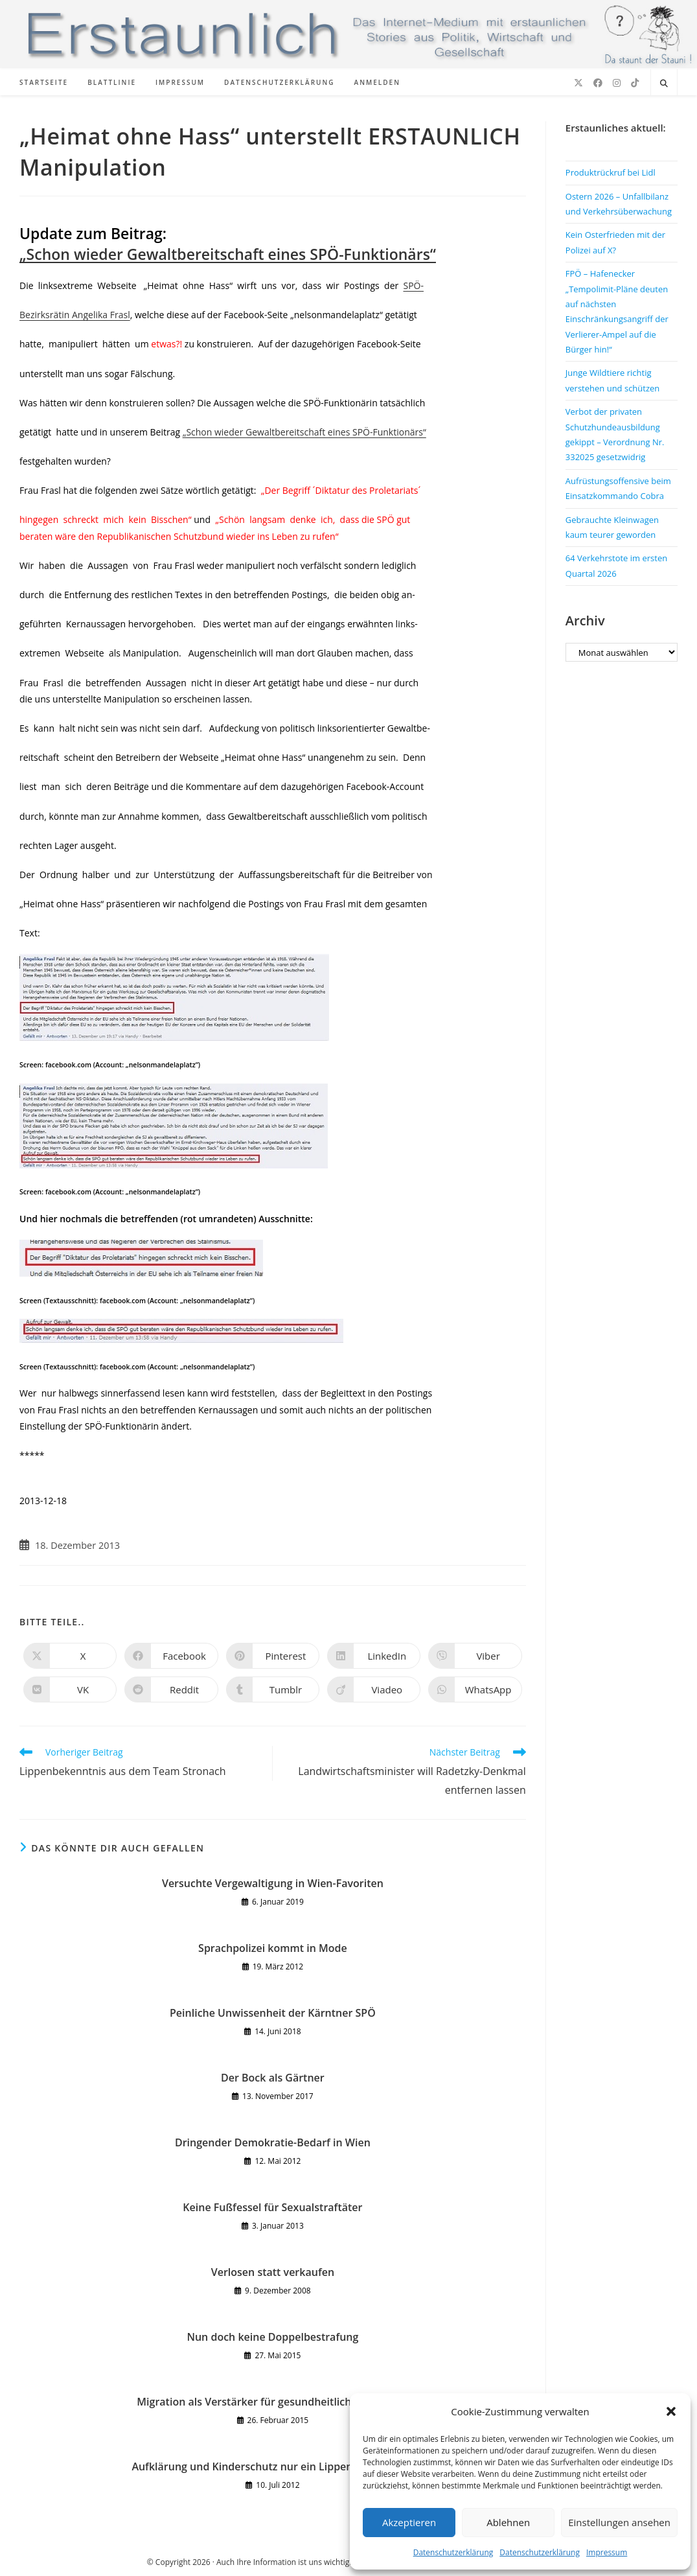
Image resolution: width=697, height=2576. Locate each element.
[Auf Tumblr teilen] (272, 1689)
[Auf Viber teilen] (474, 1656)
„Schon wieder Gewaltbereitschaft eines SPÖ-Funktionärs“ (227, 254)
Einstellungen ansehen (619, 2522)
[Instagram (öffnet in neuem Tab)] (617, 82)
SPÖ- (413, 285)
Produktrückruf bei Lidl (611, 172)
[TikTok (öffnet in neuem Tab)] (635, 82)
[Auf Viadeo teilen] (373, 1689)
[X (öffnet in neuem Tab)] (578, 82)
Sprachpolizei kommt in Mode (272, 1948)
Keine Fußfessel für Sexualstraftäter (272, 2207)
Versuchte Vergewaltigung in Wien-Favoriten (272, 1883)
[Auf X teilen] (70, 1656)
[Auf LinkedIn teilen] (373, 1656)
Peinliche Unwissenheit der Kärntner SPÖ (273, 2013)
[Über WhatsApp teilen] (474, 1689)
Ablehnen (508, 2522)
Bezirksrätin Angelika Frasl (74, 314)
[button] (671, 2411)
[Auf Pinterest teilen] (272, 1656)
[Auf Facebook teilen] (171, 1656)
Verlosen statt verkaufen (272, 2272)
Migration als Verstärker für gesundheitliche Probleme (272, 2402)
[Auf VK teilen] (70, 1689)
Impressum (606, 2552)
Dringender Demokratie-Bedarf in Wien (273, 2142)
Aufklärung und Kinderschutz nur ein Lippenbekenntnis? (272, 2466)
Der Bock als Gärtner (273, 2078)
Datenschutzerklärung (453, 2552)
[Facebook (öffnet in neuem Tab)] (598, 82)
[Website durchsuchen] (664, 83)
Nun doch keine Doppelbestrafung (272, 2337)
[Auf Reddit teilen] (171, 1689)
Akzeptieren (409, 2522)
